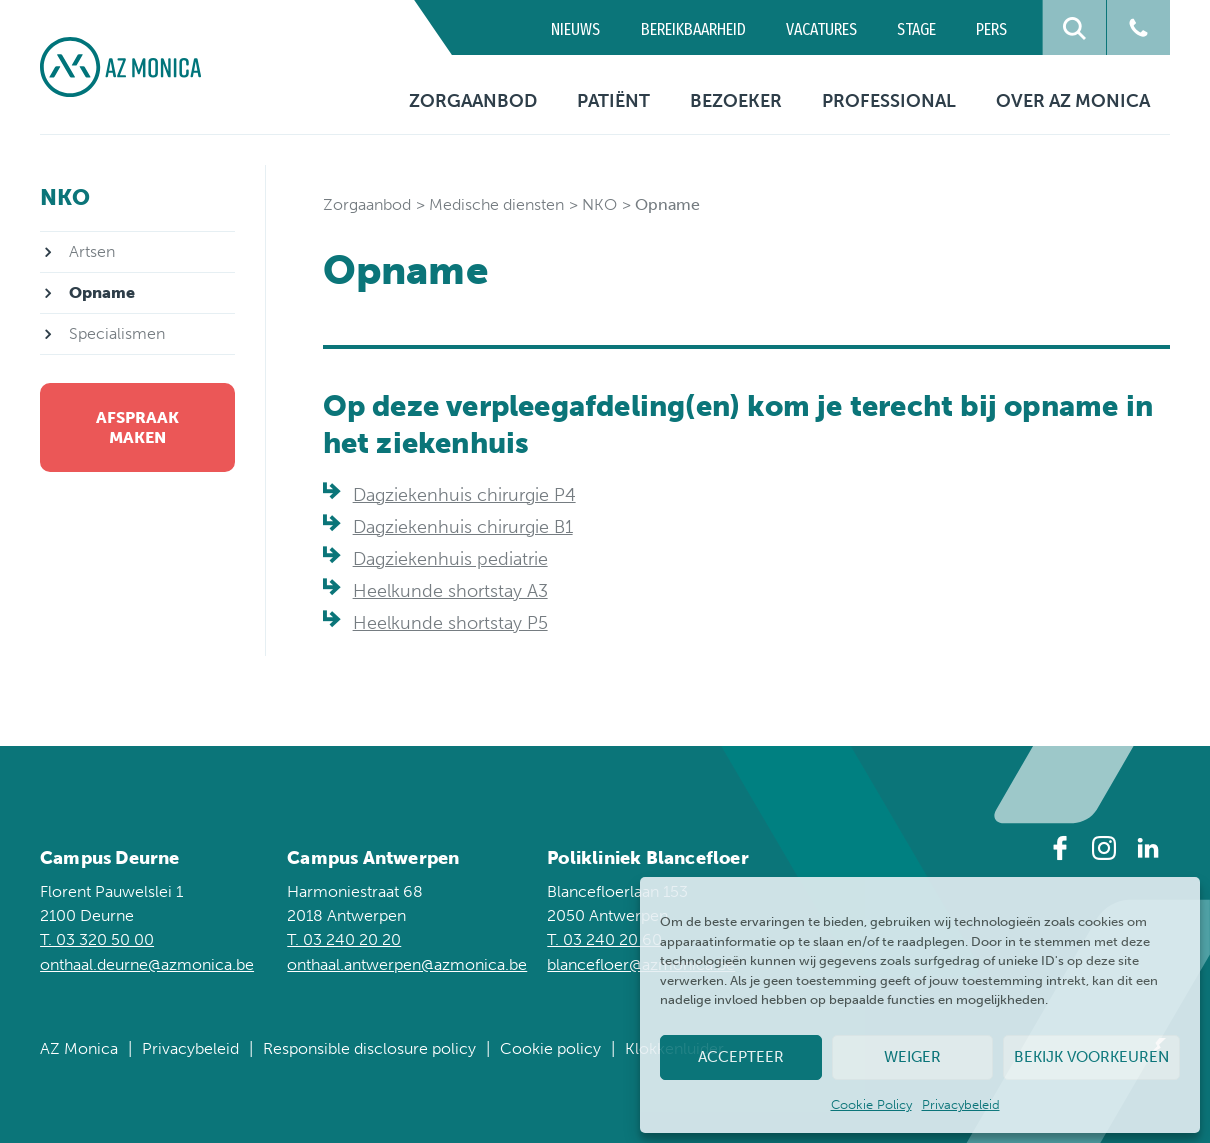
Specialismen (117, 333)
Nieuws (575, 29)
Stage (916, 29)
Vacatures (821, 29)
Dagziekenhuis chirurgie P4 (464, 495)
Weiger (912, 1057)
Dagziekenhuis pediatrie (450, 559)
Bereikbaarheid (693, 29)
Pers (991, 29)
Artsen (92, 251)
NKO (599, 204)
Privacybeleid (961, 1104)
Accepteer (741, 1057)
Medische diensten (496, 204)
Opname (102, 292)
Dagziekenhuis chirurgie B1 (463, 527)
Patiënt (613, 101)
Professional (889, 101)
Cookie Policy (871, 1104)
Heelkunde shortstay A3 (450, 591)
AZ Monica (79, 1048)
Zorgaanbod (473, 101)
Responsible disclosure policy (369, 1048)
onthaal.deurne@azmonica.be (147, 964)
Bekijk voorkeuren (1091, 1057)
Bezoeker (736, 101)
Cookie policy (550, 1048)
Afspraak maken (137, 427)
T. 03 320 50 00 (97, 939)
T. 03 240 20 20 (344, 939)
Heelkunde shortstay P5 (450, 623)
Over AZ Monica (1073, 101)
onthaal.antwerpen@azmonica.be (407, 964)
